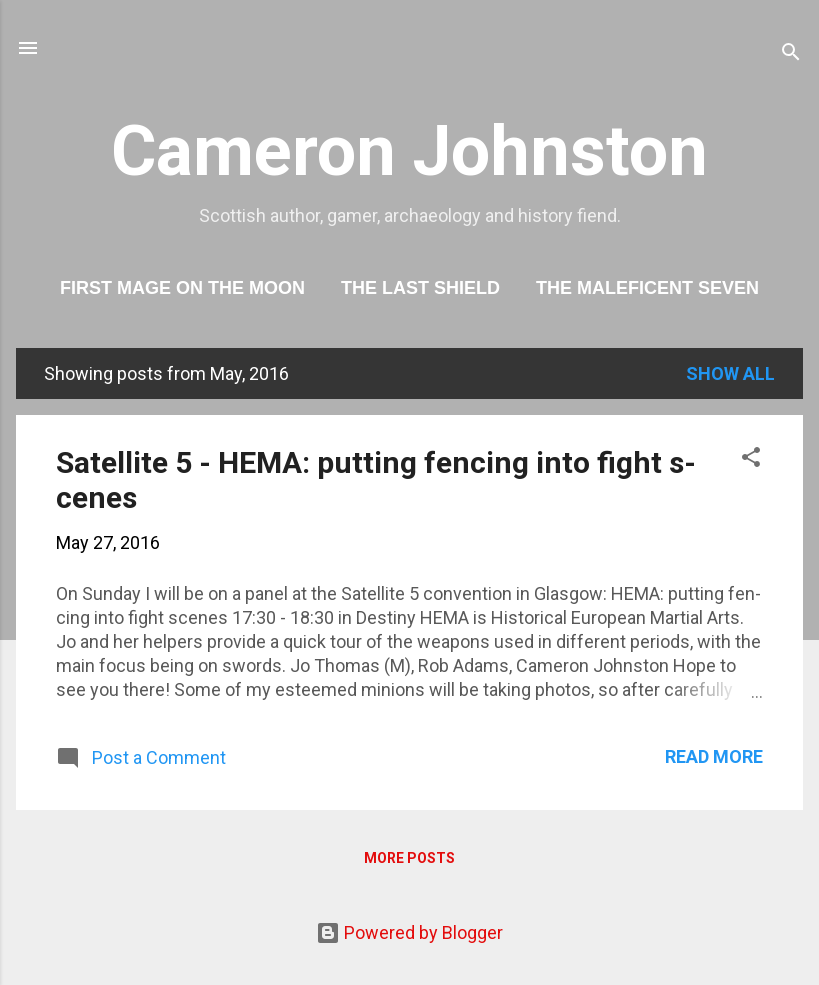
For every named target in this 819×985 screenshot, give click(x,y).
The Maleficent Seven (647, 288)
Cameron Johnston (409, 151)
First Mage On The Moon (182, 288)
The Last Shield (420, 288)
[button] (751, 460)
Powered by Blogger (409, 932)
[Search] (791, 54)
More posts (409, 858)
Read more (714, 756)
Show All (730, 373)
